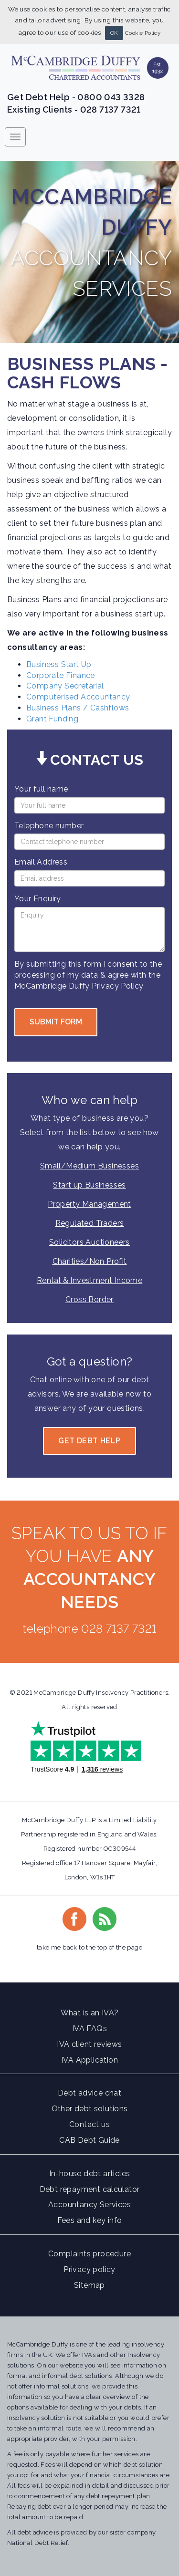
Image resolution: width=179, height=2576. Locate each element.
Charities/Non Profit (90, 1261)
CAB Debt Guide (89, 2140)
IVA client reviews (89, 2044)
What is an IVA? (90, 2012)
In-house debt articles (89, 2173)
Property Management (89, 1204)
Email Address (40, 861)
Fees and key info (89, 2220)
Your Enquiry (37, 898)
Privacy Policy (118, 986)
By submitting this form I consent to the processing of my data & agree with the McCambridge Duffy (88, 975)
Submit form (56, 1021)
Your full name (41, 788)
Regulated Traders (89, 1223)
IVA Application (89, 2060)
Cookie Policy (142, 33)
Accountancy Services (89, 2204)
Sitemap (89, 2285)
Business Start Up (59, 664)
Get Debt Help (89, 1440)
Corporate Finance (60, 675)
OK (114, 33)
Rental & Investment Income (89, 1280)
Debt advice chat (89, 2092)
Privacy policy (89, 2269)
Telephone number (49, 825)
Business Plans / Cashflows (77, 707)
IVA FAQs (89, 2028)
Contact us (89, 2124)
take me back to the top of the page (89, 1947)
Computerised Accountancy (78, 696)
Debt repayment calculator (90, 2189)
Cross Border (89, 1299)
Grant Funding (52, 718)
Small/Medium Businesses (89, 1165)
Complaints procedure (89, 2253)
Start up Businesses (89, 1184)
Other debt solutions (90, 2108)
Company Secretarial (65, 685)
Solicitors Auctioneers (89, 1242)
